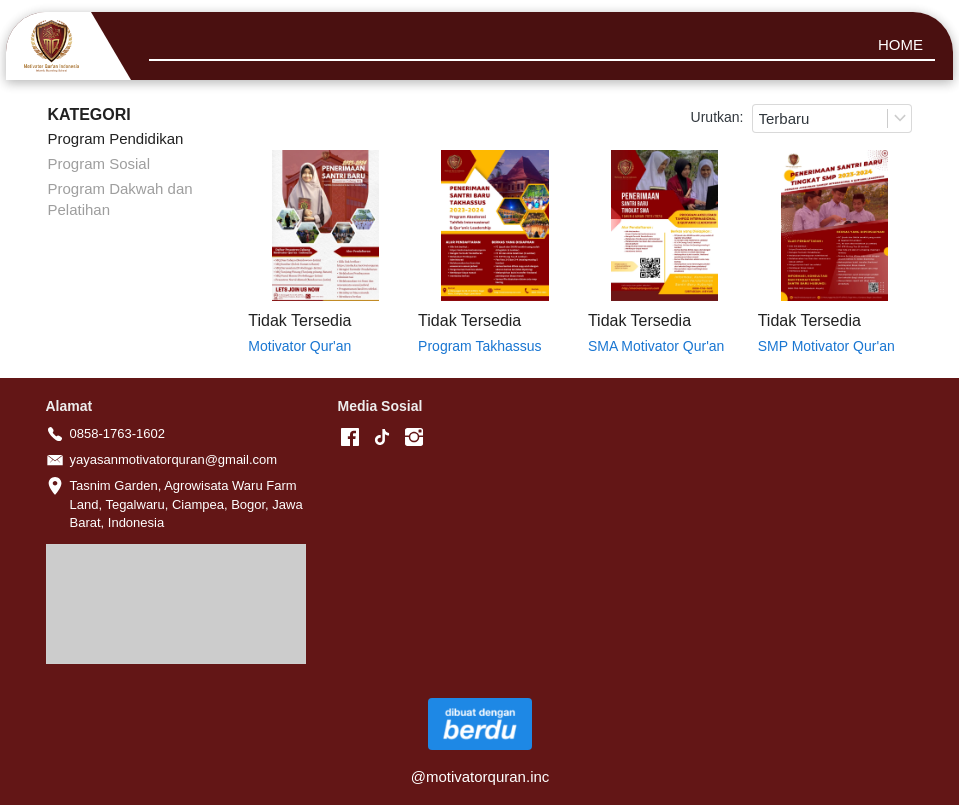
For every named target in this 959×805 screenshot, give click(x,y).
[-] (350, 438)
